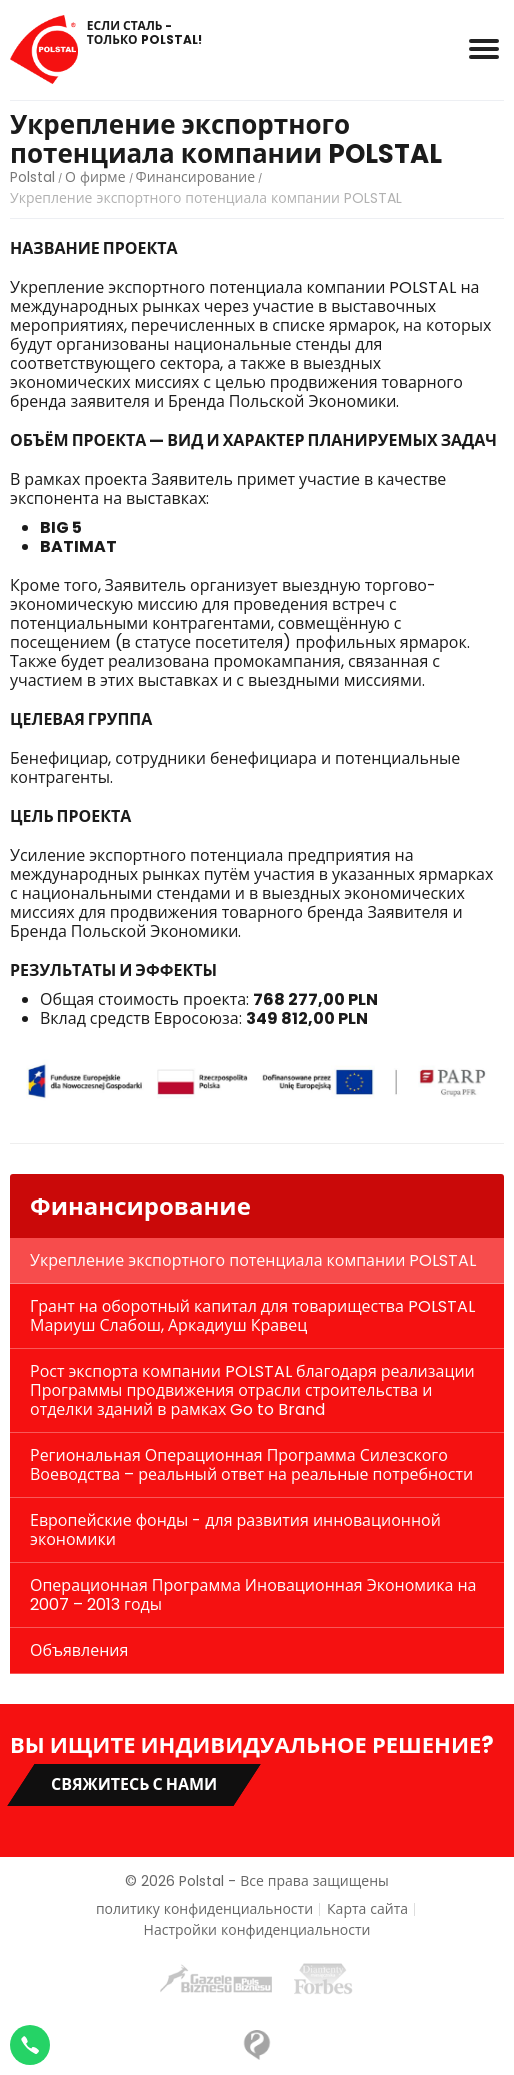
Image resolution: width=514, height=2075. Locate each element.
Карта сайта (367, 1909)
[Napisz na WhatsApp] (30, 2045)
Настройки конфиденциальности (257, 1930)
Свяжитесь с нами (134, 1784)
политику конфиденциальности (204, 1909)
